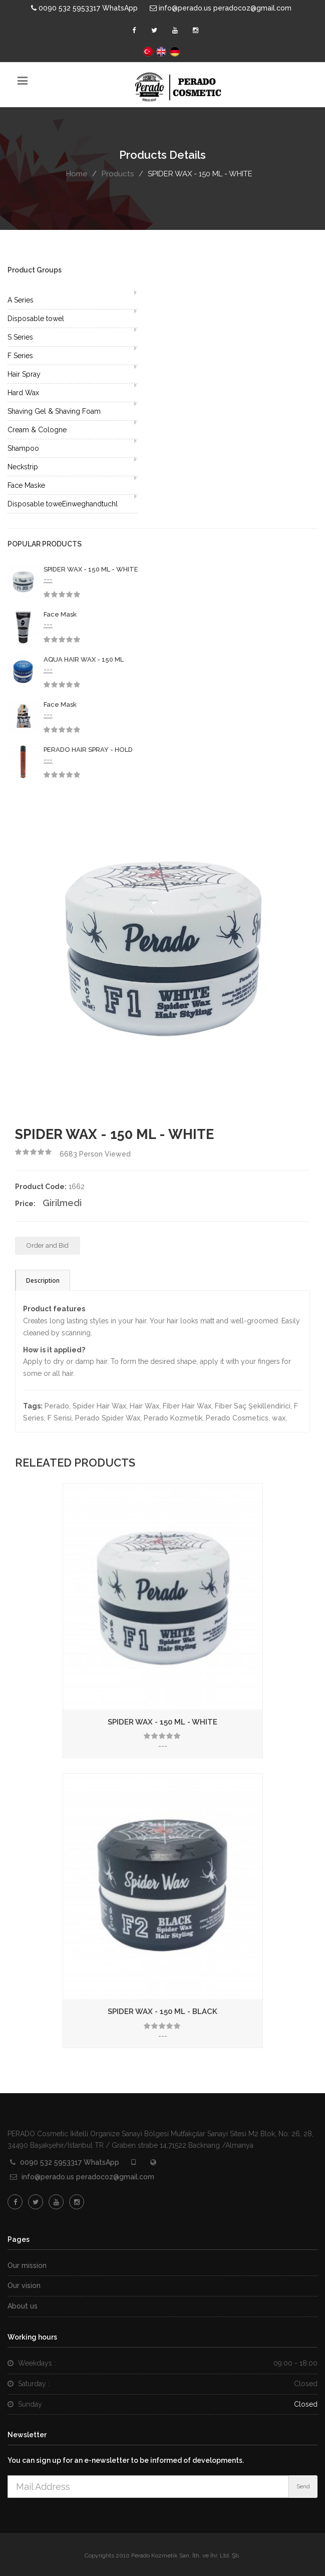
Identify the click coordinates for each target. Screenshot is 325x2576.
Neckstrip (23, 467)
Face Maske (26, 485)
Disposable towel (36, 319)
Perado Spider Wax (107, 1418)
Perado (57, 1406)
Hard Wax (23, 393)
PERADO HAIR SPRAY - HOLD (88, 749)
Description (43, 1280)
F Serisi (60, 1418)
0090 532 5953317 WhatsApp (84, 8)
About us (23, 2306)
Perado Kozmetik (173, 1418)
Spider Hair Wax (99, 1406)
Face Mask (60, 614)
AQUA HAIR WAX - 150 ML (84, 659)
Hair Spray (24, 374)
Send (303, 2486)
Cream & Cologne (37, 430)
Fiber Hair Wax (187, 1406)
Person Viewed (95, 1154)
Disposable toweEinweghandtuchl (63, 504)
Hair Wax (144, 1406)
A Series (21, 300)
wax (278, 1418)
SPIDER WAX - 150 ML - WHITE (91, 569)
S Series (20, 337)
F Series (20, 356)
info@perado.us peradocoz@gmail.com (220, 8)
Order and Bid (48, 1245)
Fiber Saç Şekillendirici (252, 1406)
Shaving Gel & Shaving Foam (54, 411)
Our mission (27, 2265)
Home (77, 173)
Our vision (24, 2285)
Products (117, 173)
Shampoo (23, 448)
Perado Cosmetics (237, 1418)
